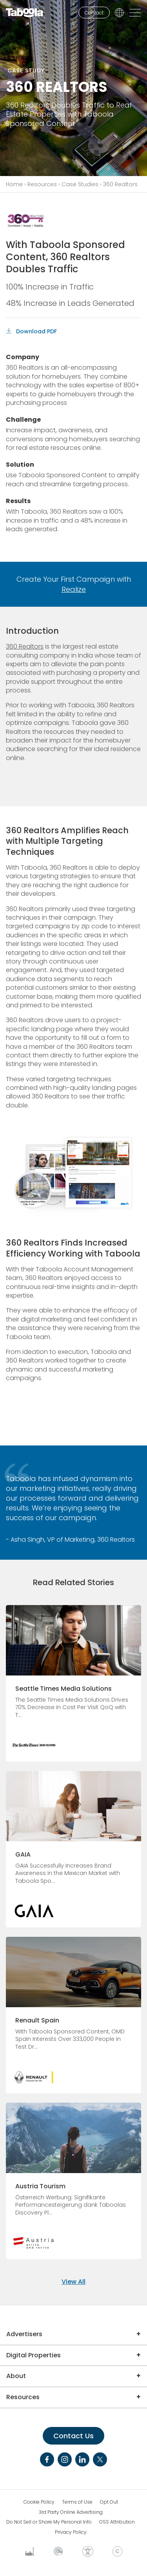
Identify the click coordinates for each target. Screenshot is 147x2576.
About (16, 2375)
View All (73, 2281)
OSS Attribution (117, 2522)
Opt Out (109, 2502)
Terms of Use (77, 2502)
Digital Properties (33, 2355)
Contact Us (73, 2436)
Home (14, 184)
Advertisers (24, 2334)
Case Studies (80, 184)
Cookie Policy (39, 2502)
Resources (42, 184)
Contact (94, 12)
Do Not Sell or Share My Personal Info (49, 2522)
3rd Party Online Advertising (71, 2512)
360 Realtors (25, 646)
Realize (74, 589)
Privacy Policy (71, 2532)
